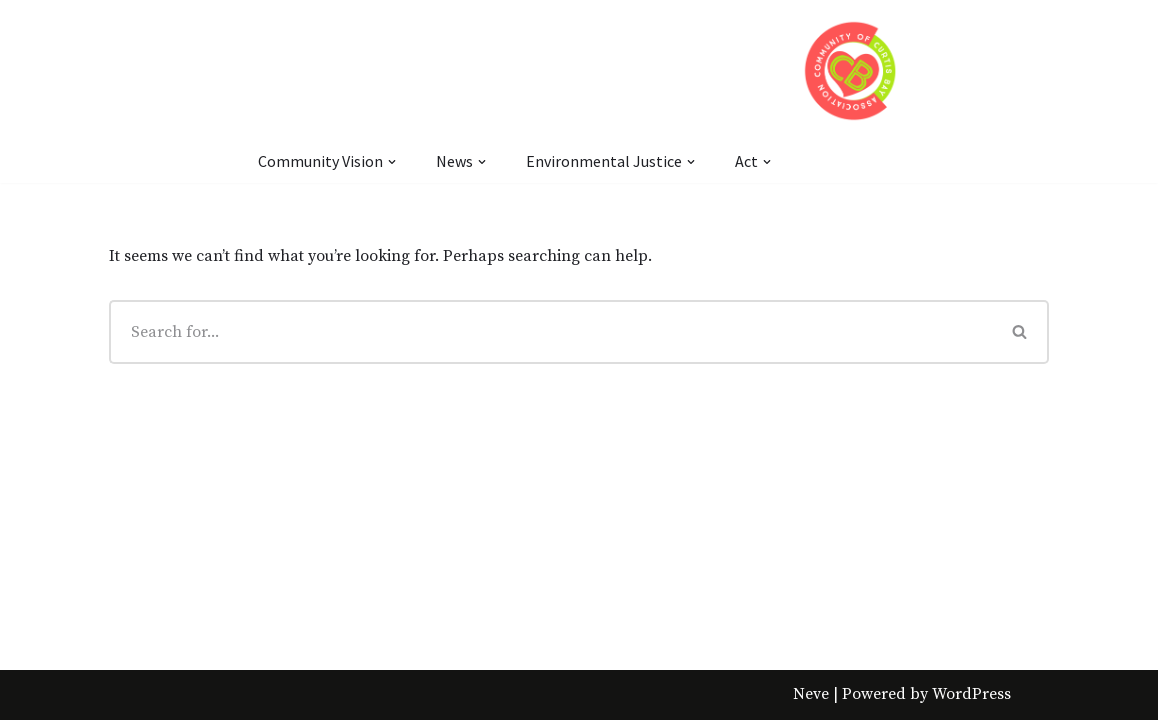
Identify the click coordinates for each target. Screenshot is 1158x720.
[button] (1019, 331)
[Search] (550, 332)
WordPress (971, 694)
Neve (811, 694)
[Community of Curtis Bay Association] (850, 70)
